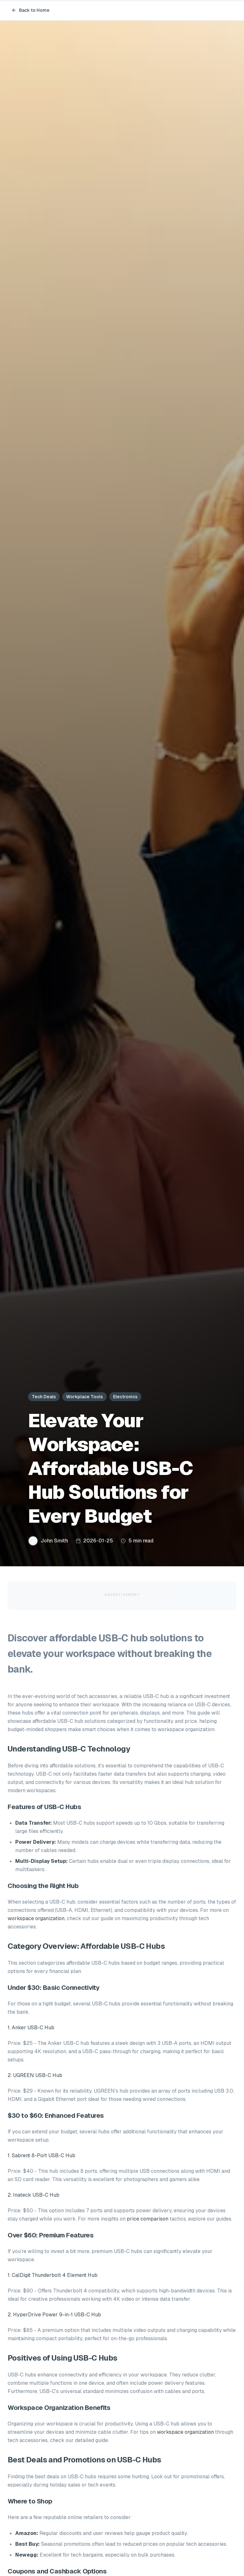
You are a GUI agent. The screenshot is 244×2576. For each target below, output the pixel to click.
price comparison (147, 2218)
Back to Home (30, 10)
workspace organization (36, 1918)
